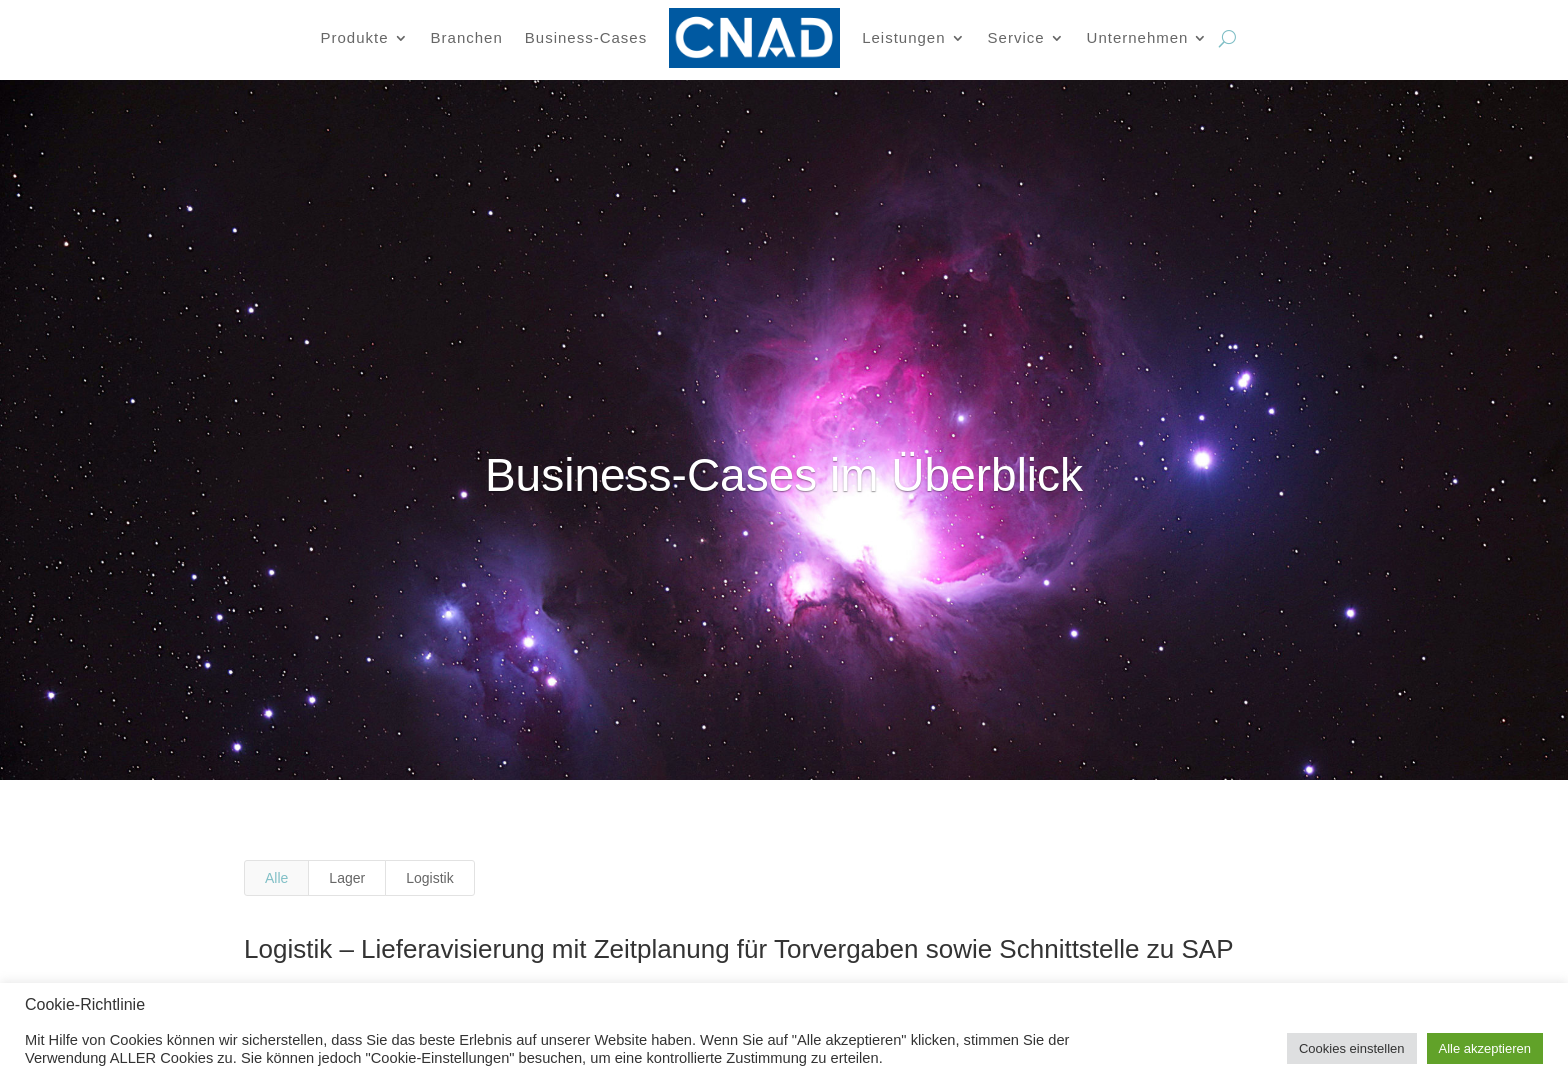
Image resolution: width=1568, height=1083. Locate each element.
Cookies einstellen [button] (1352, 1048)
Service (1016, 37)
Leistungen (903, 37)
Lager (347, 878)
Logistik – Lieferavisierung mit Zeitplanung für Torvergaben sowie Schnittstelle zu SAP (733, 949)
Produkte (355, 37)
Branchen (467, 37)
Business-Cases (586, 37)
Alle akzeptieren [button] (1485, 1048)
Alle (276, 878)
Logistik (429, 878)
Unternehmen (1138, 37)
